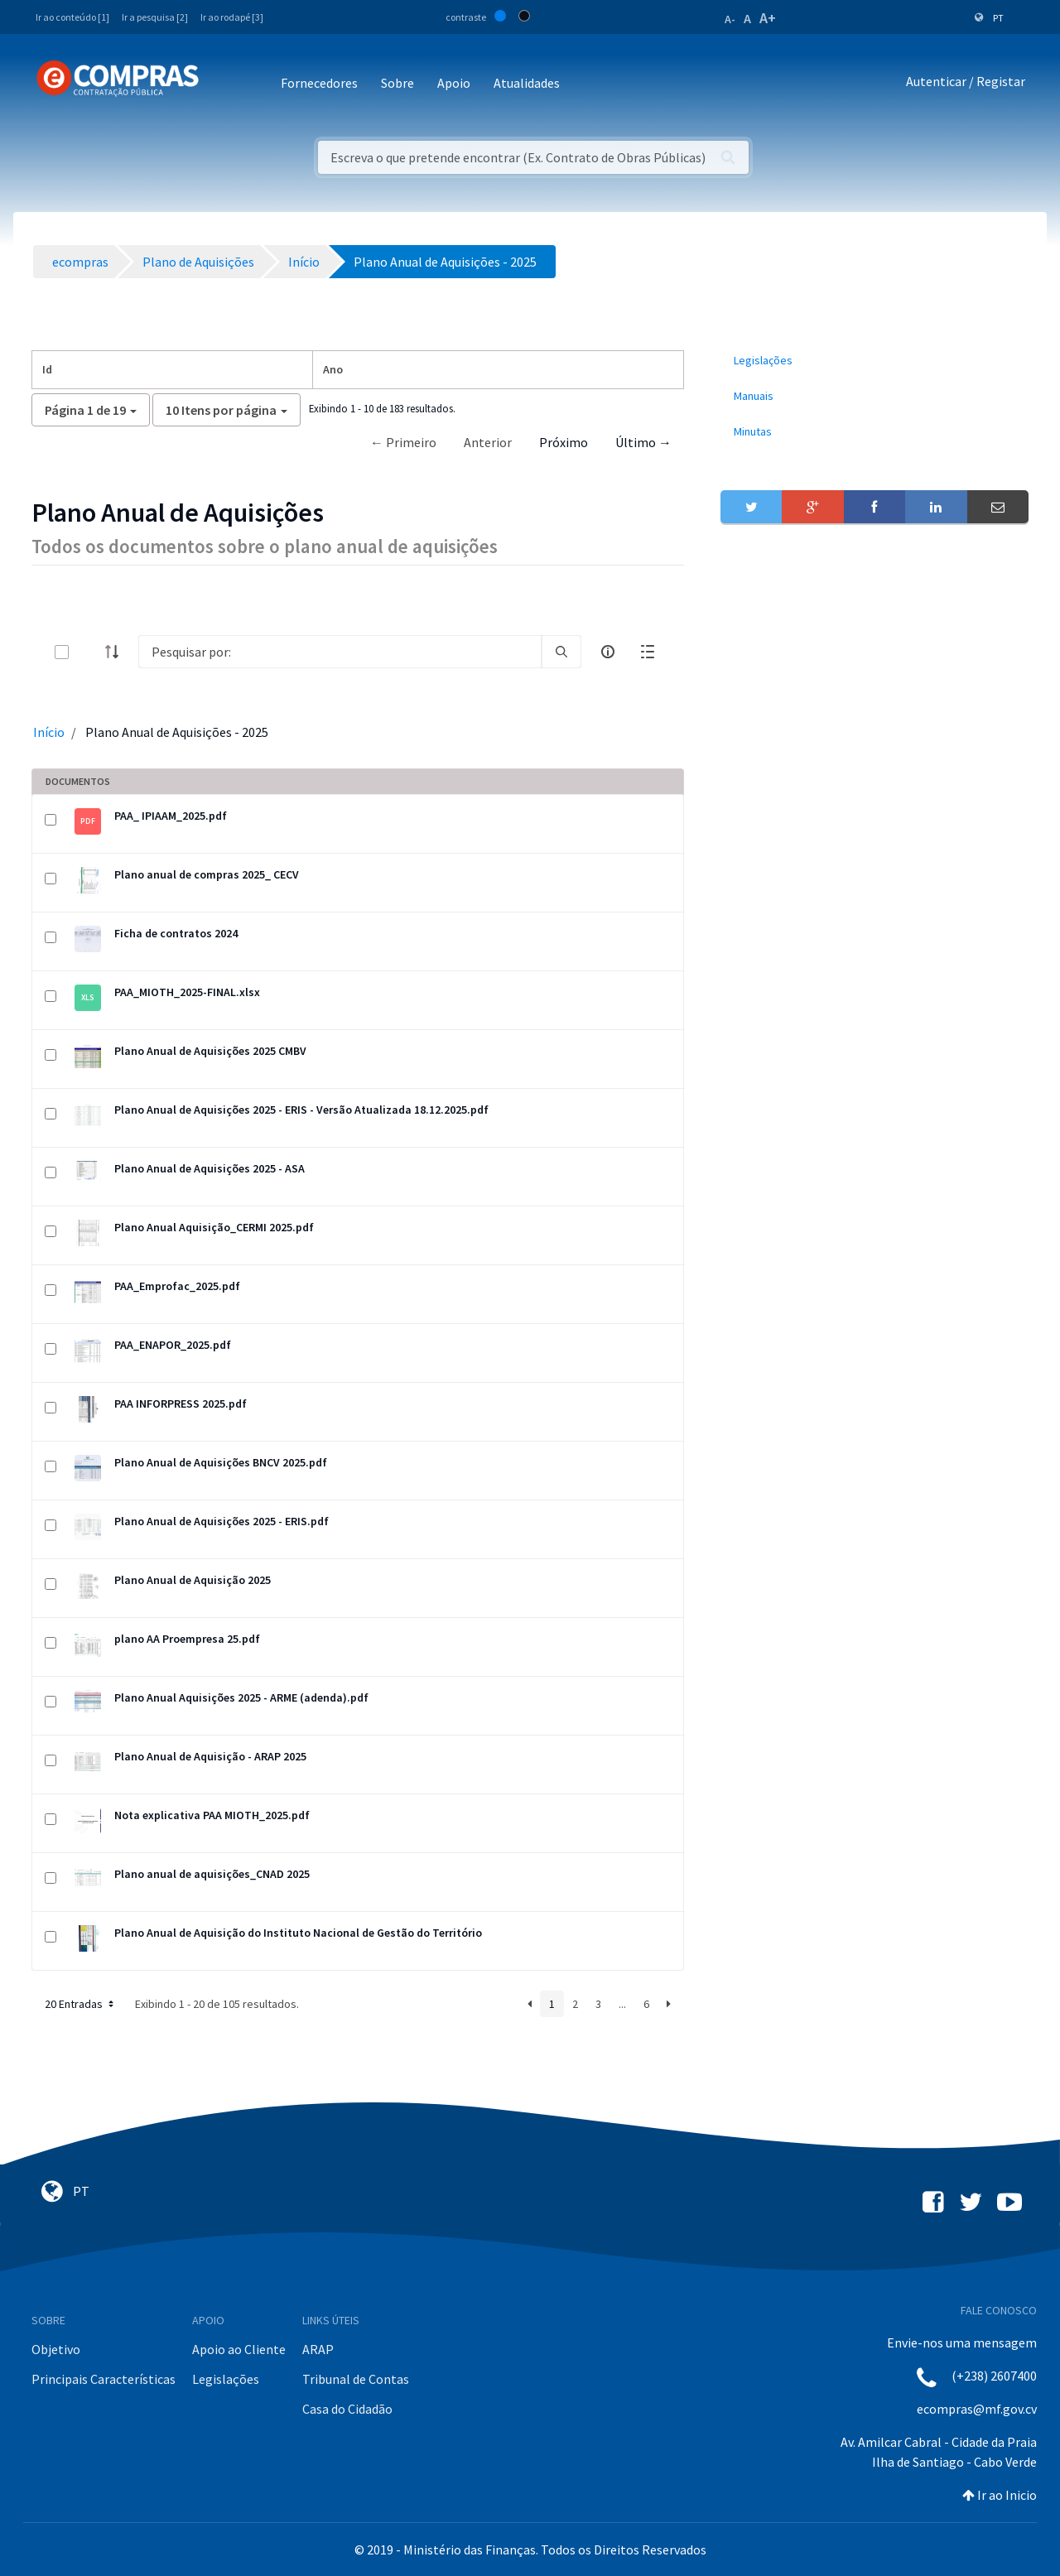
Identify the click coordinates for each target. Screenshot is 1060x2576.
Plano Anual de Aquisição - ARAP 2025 (210, 1756)
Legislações (225, 2379)
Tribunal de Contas (355, 2379)
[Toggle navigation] (222, 84)
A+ (767, 17)
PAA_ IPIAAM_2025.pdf (170, 815)
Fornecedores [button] (319, 83)
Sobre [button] (397, 83)
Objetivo (55, 2349)
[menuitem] (874, 361)
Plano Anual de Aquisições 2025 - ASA (209, 1168)
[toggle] (88, 652)
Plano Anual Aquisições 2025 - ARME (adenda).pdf (241, 1697)
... (622, 2003)
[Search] (340, 651)
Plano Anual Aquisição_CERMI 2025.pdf (214, 1227)
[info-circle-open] (608, 651)
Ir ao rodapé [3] (231, 17)
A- (730, 19)
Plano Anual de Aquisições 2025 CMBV (210, 1050)
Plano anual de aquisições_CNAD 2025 (212, 1873)
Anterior (488, 442)
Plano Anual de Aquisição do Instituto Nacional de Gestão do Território (298, 1932)
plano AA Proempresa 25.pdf (187, 1638)
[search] (561, 651)
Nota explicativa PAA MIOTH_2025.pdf (212, 1815)
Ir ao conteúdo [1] (72, 17)
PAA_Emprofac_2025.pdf (177, 1285)
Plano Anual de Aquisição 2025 (192, 1579)
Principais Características (103, 2379)
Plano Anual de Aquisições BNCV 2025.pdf (220, 1462)
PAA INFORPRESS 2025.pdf (180, 1403)
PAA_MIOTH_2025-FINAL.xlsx (187, 992)
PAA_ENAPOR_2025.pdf (172, 1344)
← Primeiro (403, 442)
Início (49, 732)
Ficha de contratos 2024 (176, 933)
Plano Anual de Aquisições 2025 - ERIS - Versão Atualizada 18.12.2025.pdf (301, 1109)
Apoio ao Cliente (239, 2349)
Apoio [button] (453, 83)
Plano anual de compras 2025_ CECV (206, 874)
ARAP (318, 2349)
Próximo (563, 442)
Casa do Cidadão (347, 2408)
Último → (643, 442)
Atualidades (527, 83)
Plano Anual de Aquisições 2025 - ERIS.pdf (221, 1521)
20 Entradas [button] (81, 2003)
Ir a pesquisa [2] (155, 17)
